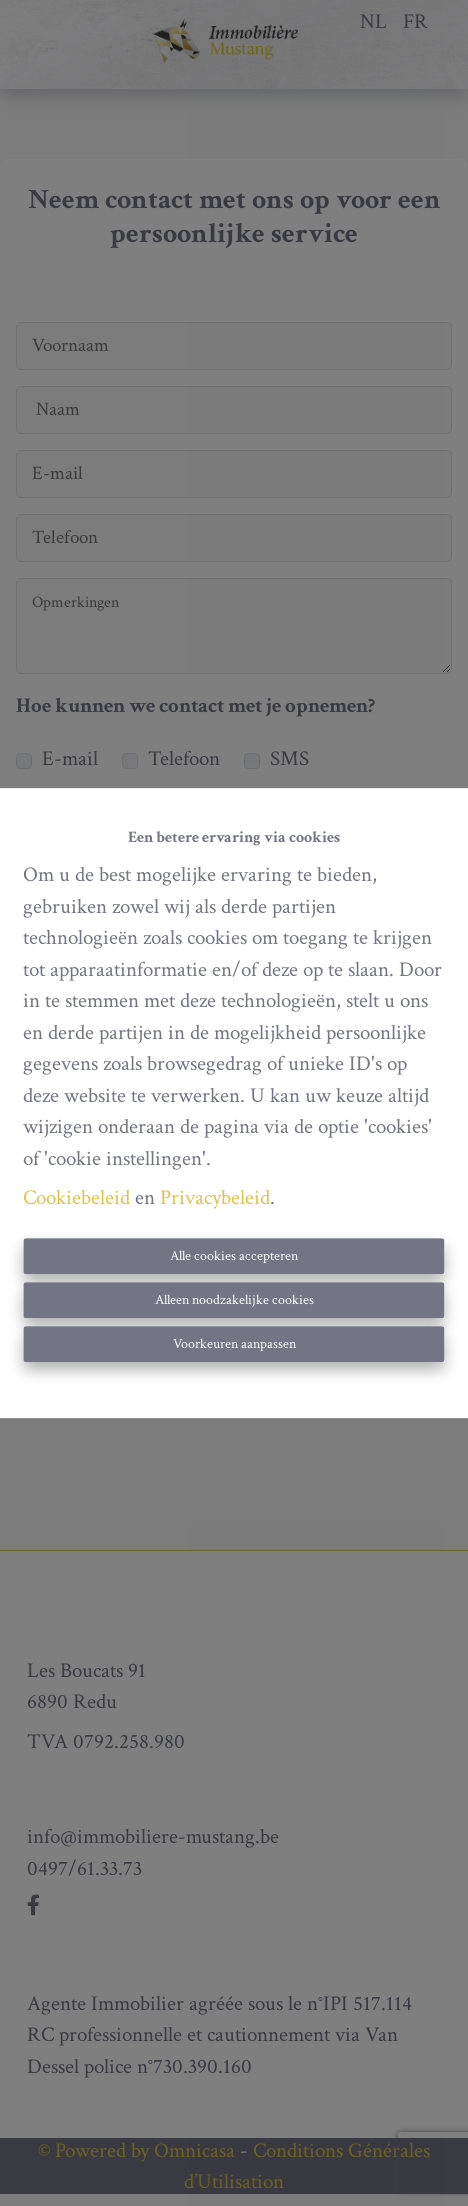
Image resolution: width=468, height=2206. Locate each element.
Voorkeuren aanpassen (234, 1344)
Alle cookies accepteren (234, 1256)
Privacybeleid (215, 1197)
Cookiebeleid (76, 1197)
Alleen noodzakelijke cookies (234, 1300)
